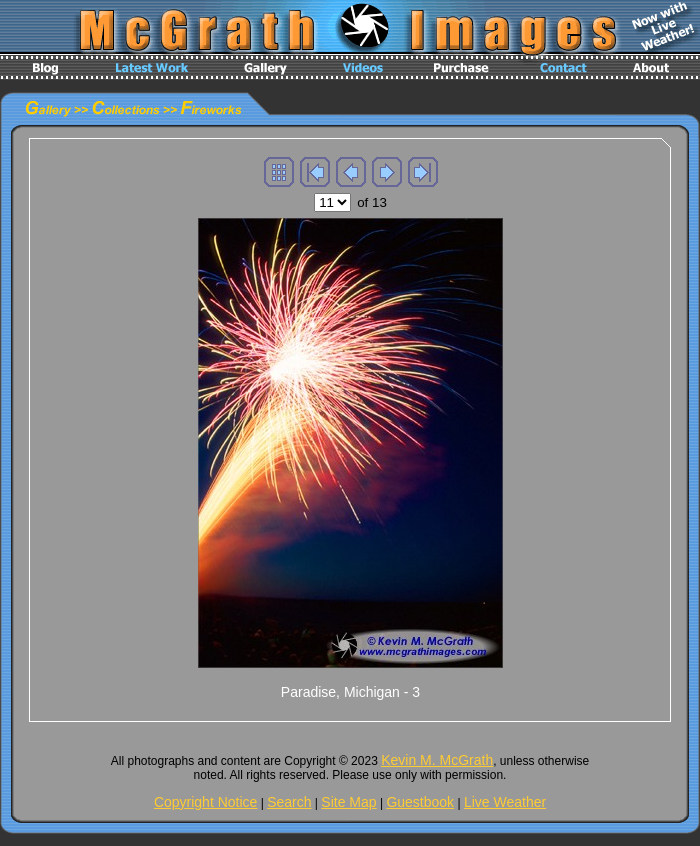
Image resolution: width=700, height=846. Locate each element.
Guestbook (420, 802)
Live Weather (505, 802)
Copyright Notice (206, 802)
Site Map (348, 802)
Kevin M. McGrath (437, 760)
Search (289, 802)
